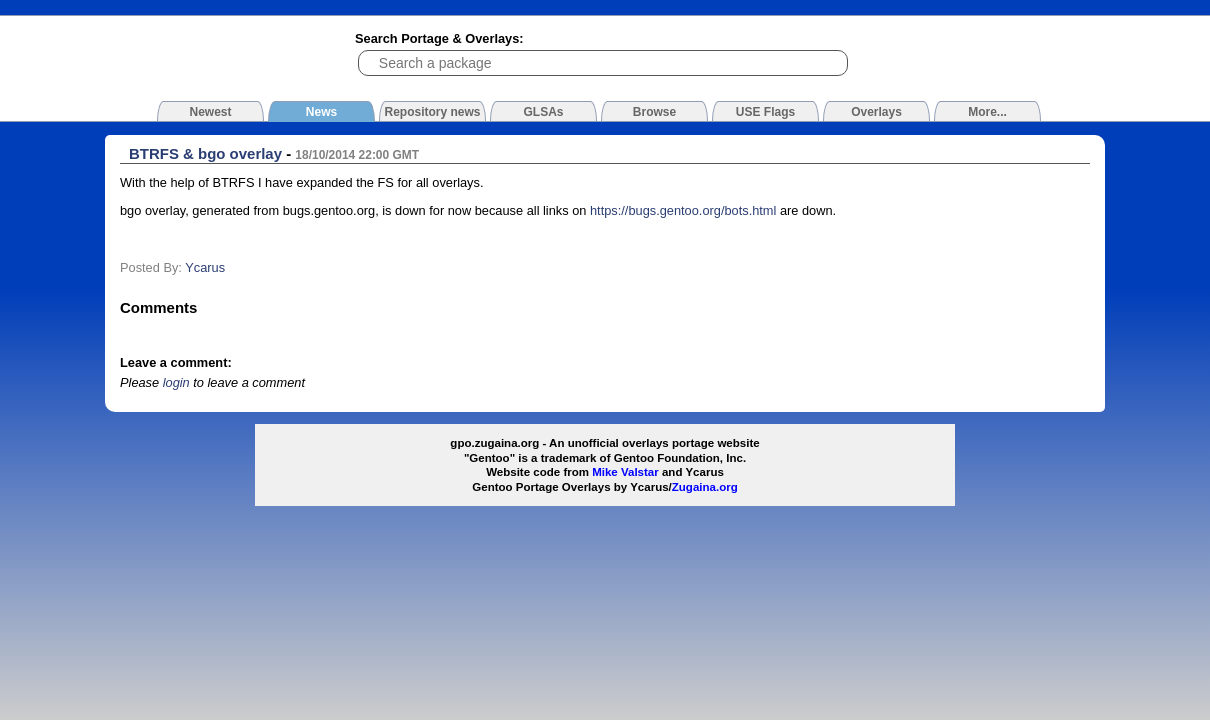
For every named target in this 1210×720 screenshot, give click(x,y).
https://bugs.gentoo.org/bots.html (683, 210)
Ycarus (205, 267)
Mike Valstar (625, 472)
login (176, 382)
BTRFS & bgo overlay (205, 153)
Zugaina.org (705, 487)
